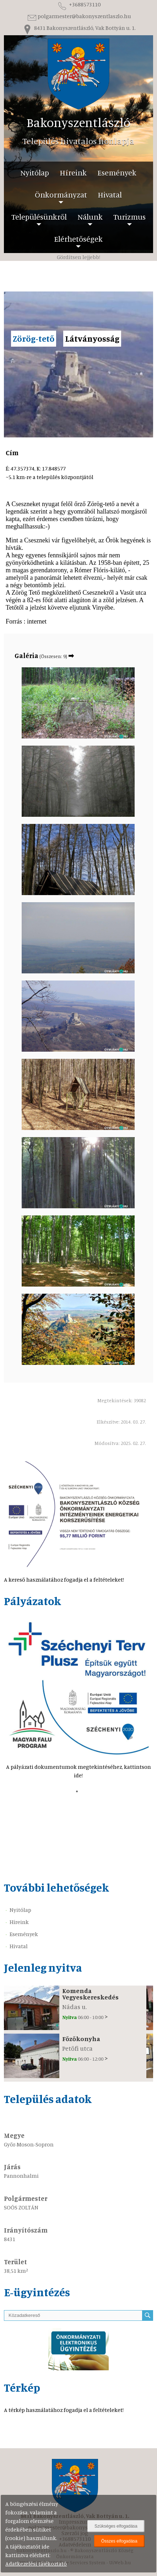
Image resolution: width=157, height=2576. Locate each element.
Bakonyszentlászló (78, 122)
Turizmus (129, 216)
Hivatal (110, 194)
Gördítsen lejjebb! (78, 257)
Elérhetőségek (78, 238)
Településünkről (39, 216)
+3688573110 (78, 4)
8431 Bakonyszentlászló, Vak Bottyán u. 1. (79, 27)
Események (116, 172)
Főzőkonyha (81, 2039)
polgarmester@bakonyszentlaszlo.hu (78, 16)
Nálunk (90, 216)
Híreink (73, 172)
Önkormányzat (61, 194)
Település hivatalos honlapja (78, 141)
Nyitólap (34, 172)
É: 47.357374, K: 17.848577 (49, 473)
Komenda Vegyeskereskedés (90, 1994)
